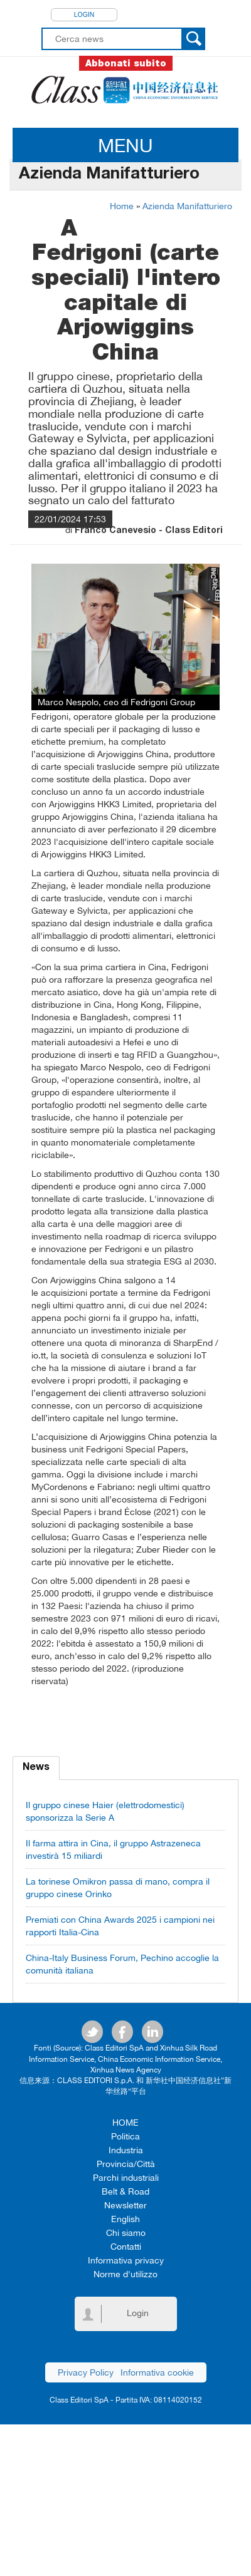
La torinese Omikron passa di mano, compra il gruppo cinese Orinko (118, 1887)
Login (84, 14)
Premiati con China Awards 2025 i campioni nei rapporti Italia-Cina (120, 1926)
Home (122, 206)
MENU (125, 145)
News (36, 1768)
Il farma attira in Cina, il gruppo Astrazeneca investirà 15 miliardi (113, 1849)
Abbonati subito (125, 63)
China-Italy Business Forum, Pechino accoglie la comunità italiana (122, 1964)
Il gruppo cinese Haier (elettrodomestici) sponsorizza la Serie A (105, 1811)
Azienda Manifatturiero (187, 206)
